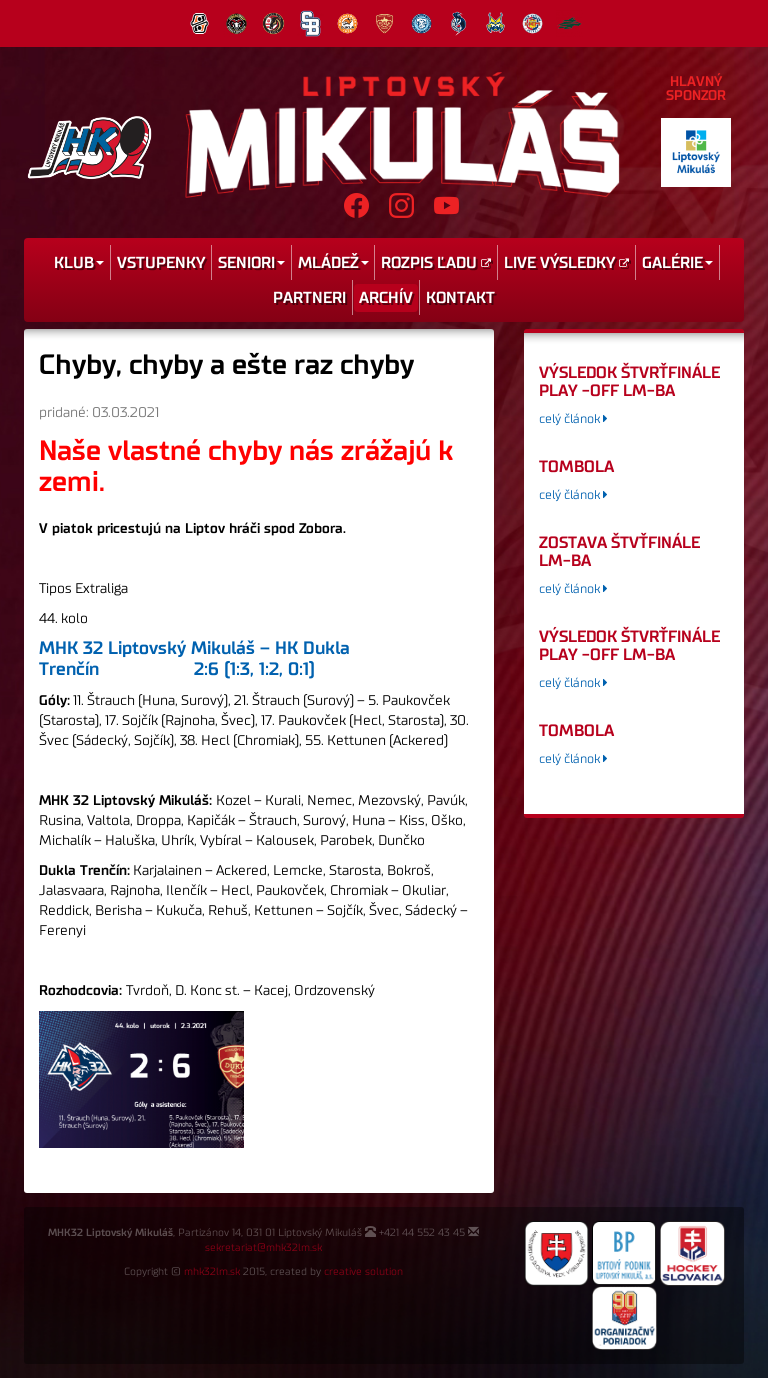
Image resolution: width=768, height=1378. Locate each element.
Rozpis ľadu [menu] (436, 263)
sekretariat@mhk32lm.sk (263, 1248)
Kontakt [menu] (460, 298)
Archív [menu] (386, 298)
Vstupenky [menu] (161, 263)
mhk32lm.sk (212, 1272)
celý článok (573, 419)
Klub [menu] (79, 263)
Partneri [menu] (309, 298)
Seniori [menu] (251, 263)
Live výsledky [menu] (566, 263)
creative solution (363, 1272)
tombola (576, 467)
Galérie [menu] (677, 263)
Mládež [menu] (333, 263)
